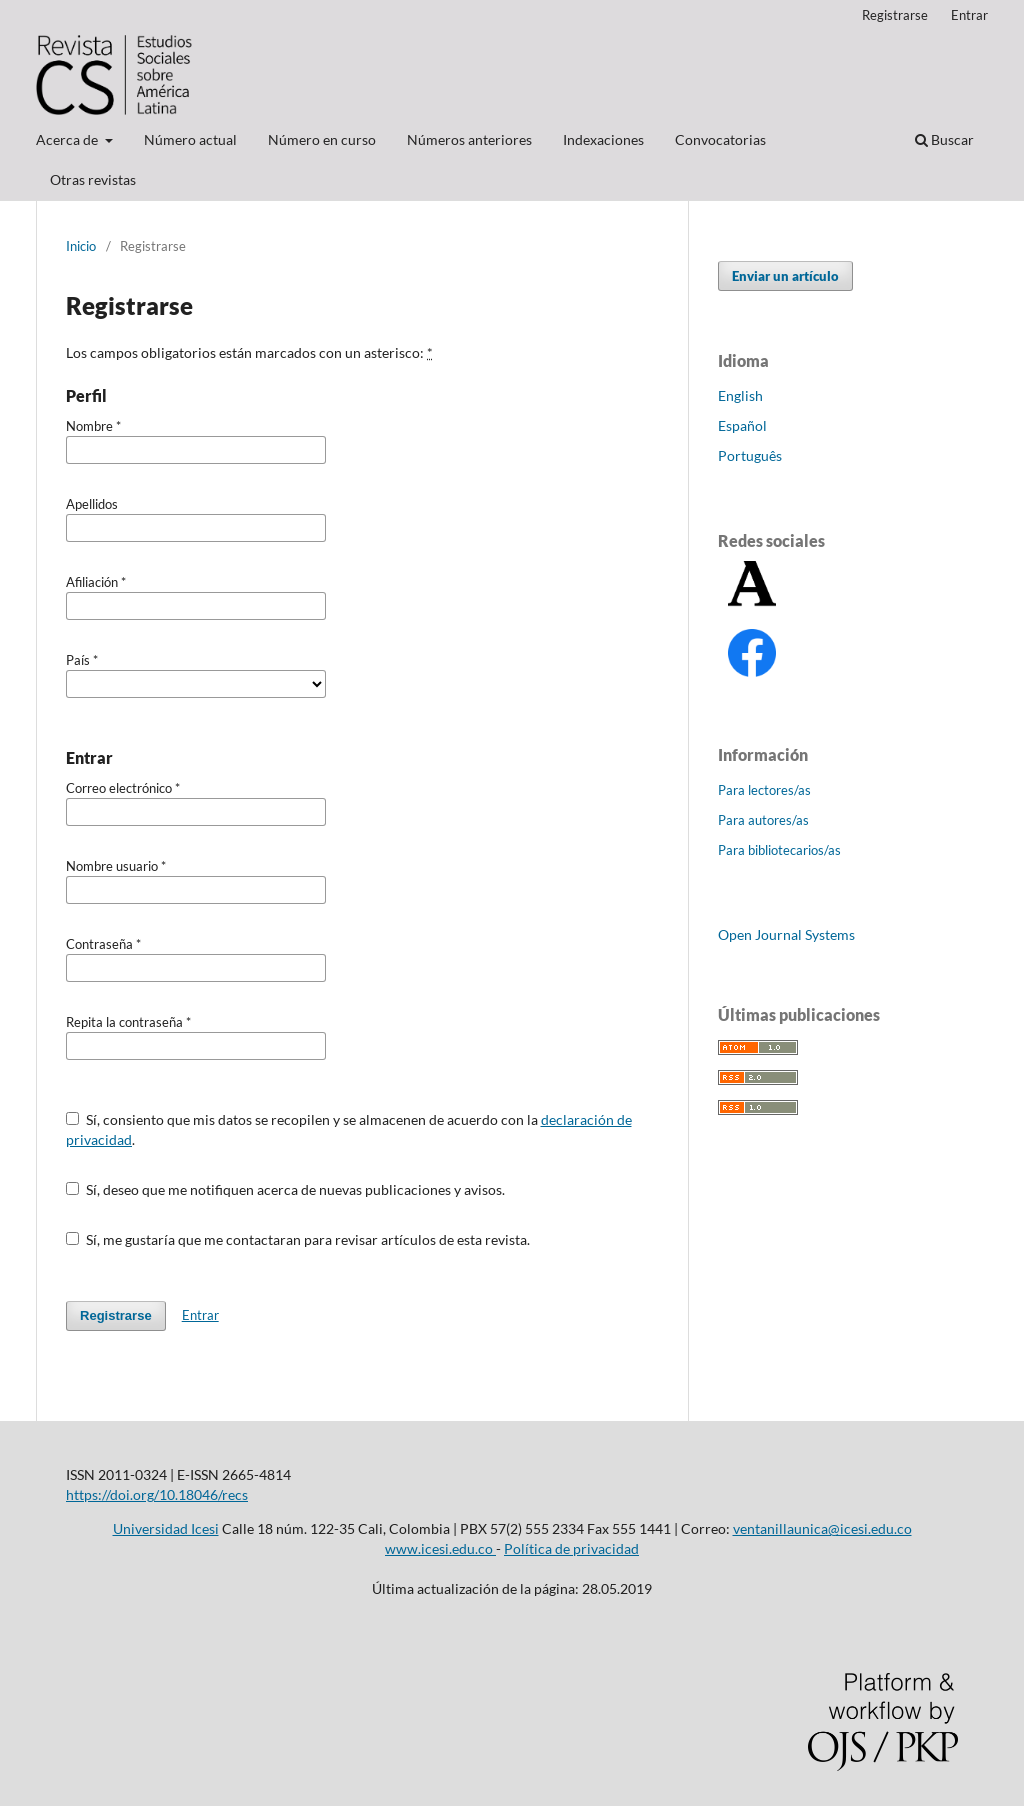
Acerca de (68, 139)
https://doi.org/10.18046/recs (157, 1494)
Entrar (969, 15)
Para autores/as (763, 820)
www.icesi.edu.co (440, 1548)
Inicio (81, 246)
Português (750, 455)
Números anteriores (469, 139)
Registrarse (895, 15)
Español (742, 425)
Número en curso (322, 139)
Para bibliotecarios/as (779, 850)
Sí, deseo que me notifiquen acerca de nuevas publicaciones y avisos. (285, 1189)
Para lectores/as (764, 790)
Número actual (190, 139)
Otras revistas (93, 179)
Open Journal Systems (786, 934)
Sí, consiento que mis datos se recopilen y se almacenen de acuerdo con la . (349, 1129)
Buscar (944, 139)
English (740, 395)
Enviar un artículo (785, 276)
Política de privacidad (571, 1548)
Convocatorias (720, 139)
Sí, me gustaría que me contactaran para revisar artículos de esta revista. (298, 1239)
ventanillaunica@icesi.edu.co (822, 1528)
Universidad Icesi (166, 1528)
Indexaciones (603, 139)
